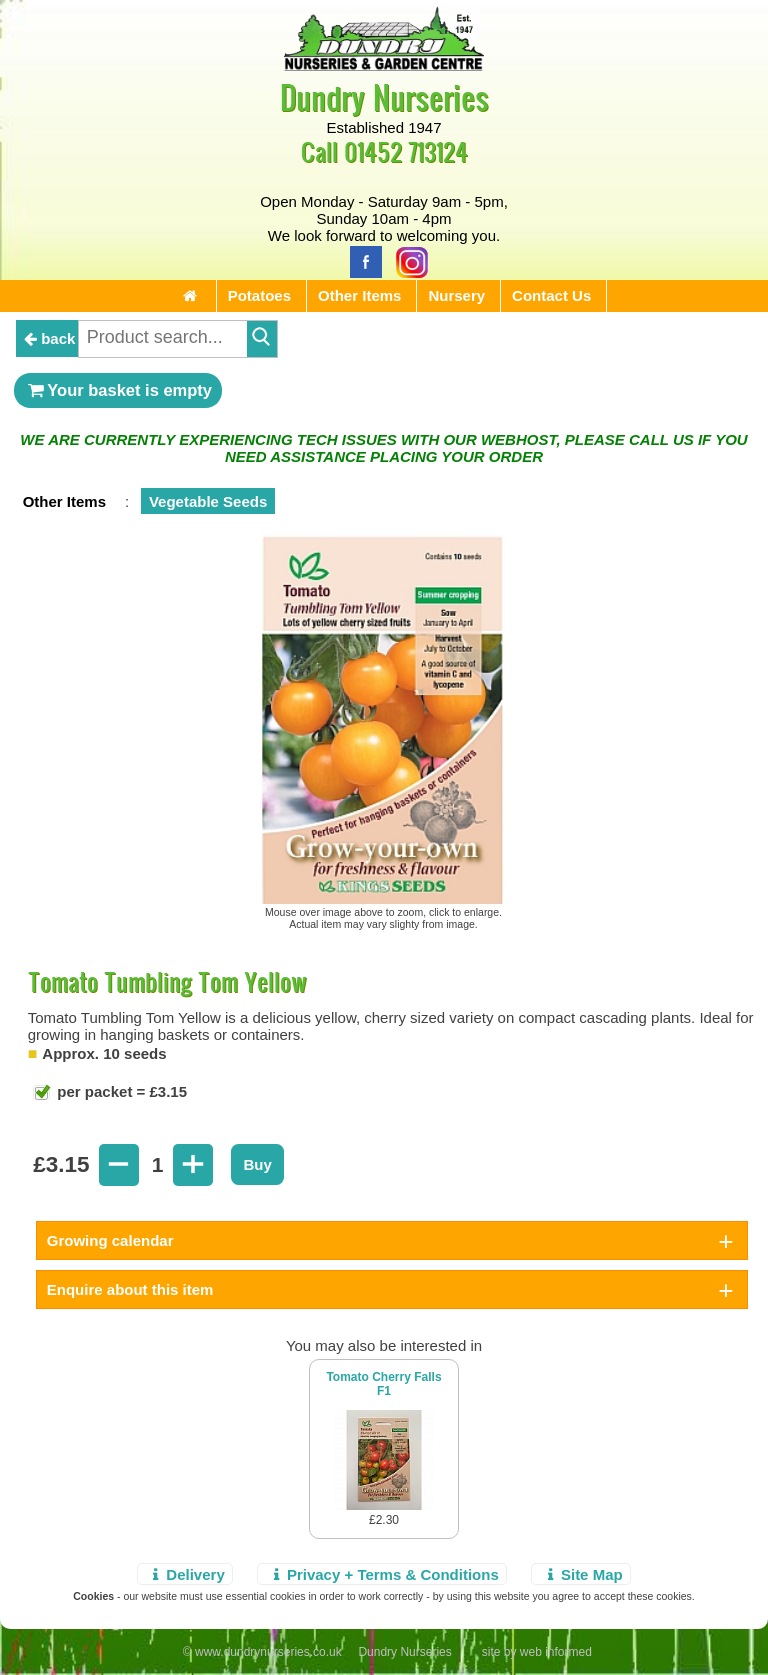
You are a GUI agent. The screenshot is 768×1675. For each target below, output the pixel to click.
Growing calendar (110, 1240)
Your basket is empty (118, 390)
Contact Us (551, 295)
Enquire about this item (130, 1289)
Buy (257, 1164)
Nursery (456, 295)
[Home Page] (384, 65)
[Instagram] (407, 260)
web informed (556, 1652)
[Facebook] (361, 260)
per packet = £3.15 (120, 1091)
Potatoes (259, 295)
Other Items (359, 295)
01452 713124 (406, 151)
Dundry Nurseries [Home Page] (384, 96)
